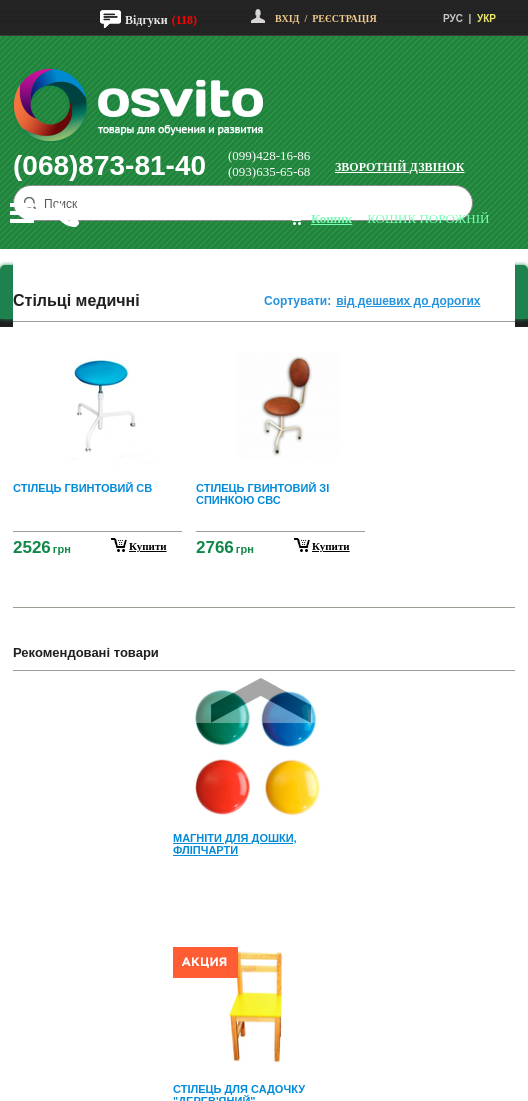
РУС (453, 18)
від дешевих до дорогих (408, 301)
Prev (261, 700)
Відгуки (146, 20)
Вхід (287, 18)
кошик (331, 218)
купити (148, 546)
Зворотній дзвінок (400, 167)
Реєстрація (344, 18)
